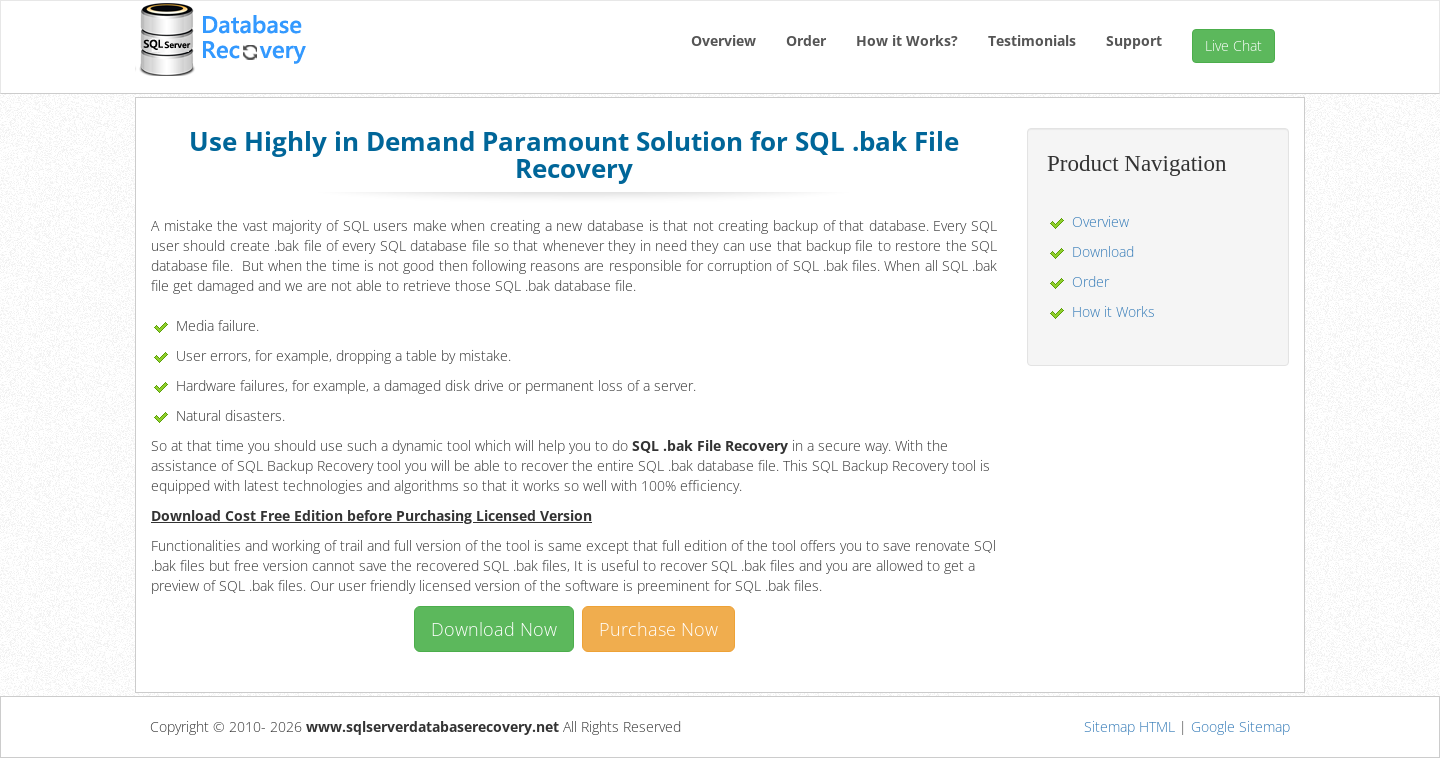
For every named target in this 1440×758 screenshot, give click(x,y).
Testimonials (1032, 40)
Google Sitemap (1240, 726)
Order (806, 40)
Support (1134, 40)
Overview (723, 40)
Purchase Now (658, 629)
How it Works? (907, 40)
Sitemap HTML (1129, 726)
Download (1103, 251)
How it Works (1113, 311)
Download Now (494, 629)
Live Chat (1233, 45)
